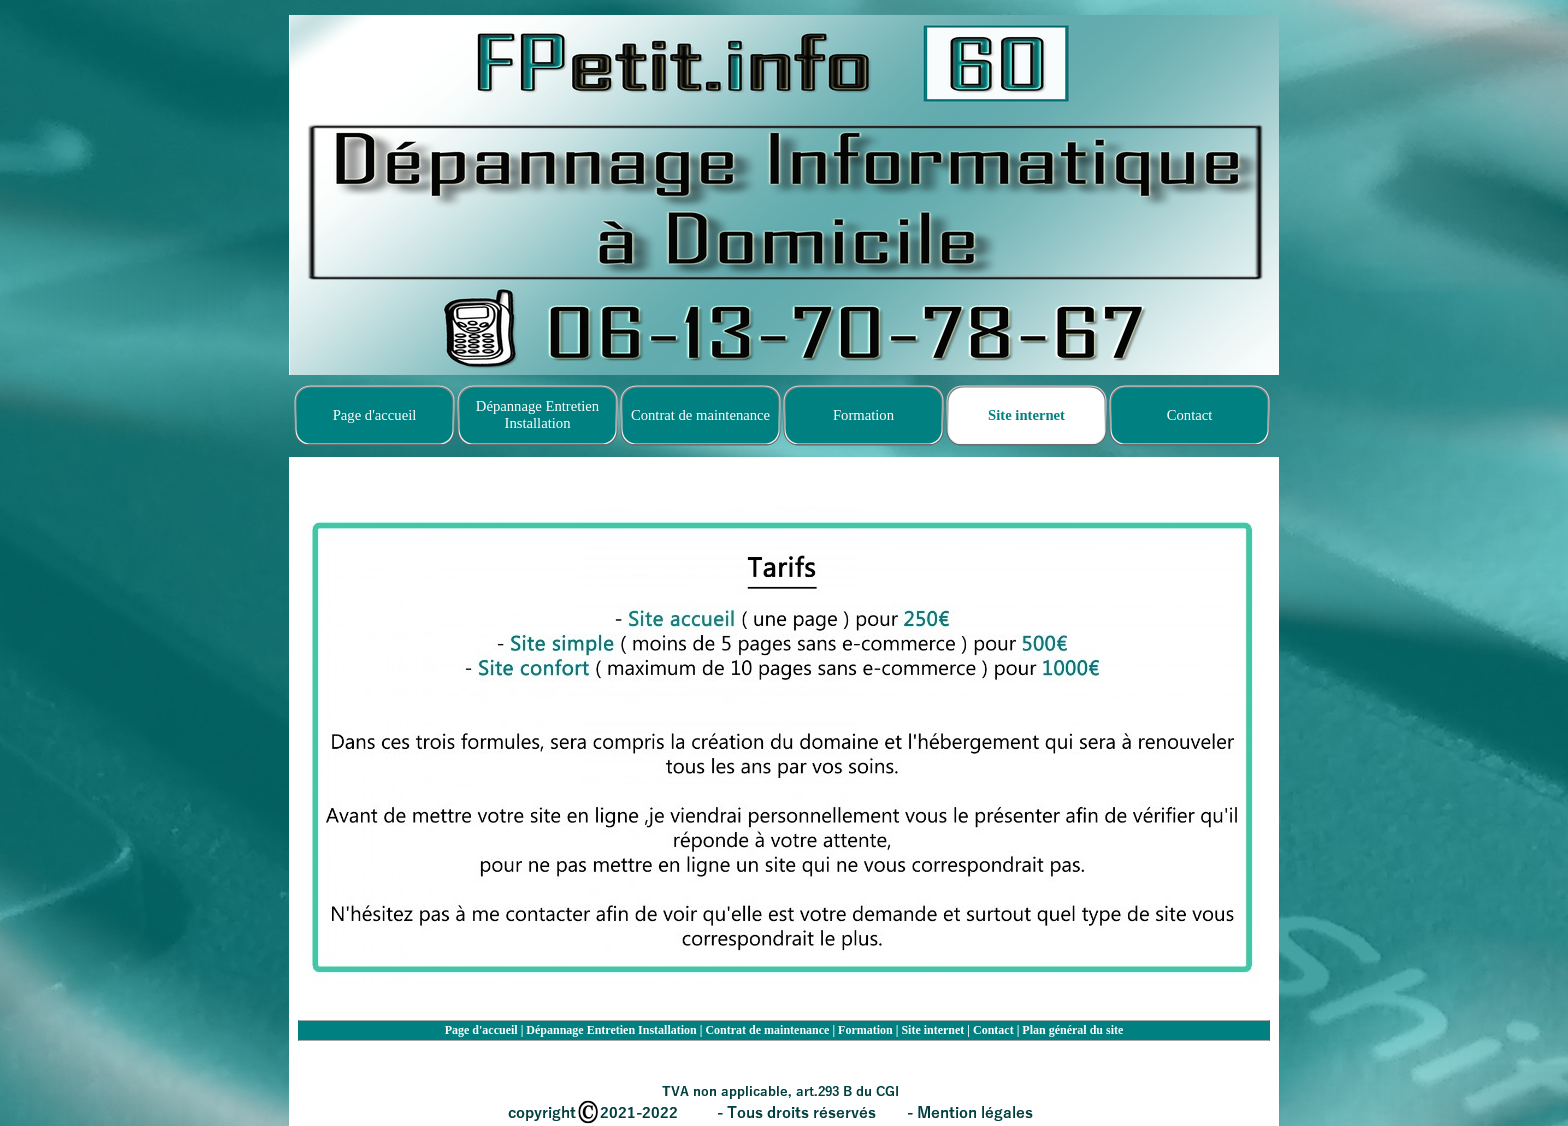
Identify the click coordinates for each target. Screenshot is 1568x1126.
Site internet (932, 1030)
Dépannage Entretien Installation (611, 1030)
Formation (865, 1030)
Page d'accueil (481, 1030)
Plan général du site (1072, 1030)
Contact (993, 1030)
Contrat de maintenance (767, 1030)
